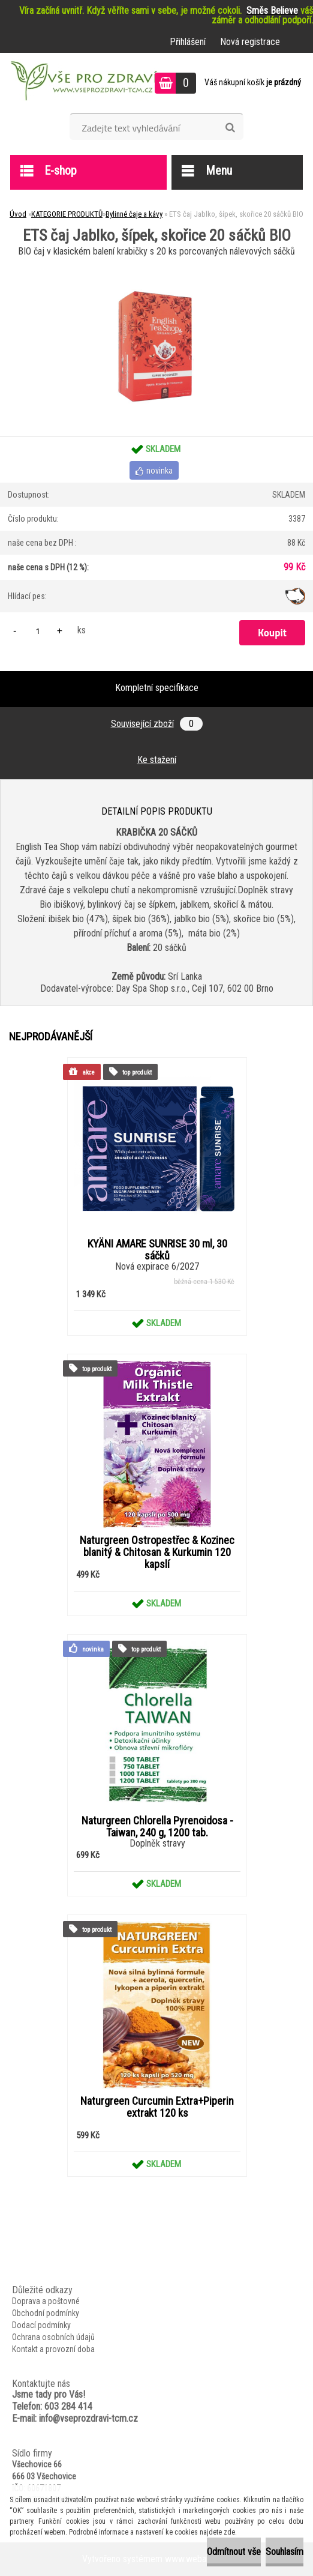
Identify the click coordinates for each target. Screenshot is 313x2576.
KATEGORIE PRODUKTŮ (67, 214)
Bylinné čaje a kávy (134, 214)
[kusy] (38, 630)
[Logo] (82, 83)
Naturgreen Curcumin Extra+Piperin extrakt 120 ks (157, 2107)
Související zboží (157, 723)
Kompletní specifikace (156, 687)
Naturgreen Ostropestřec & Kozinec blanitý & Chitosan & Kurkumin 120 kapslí (157, 1552)
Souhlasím (284, 2551)
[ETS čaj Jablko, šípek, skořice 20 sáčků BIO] (156, 264)
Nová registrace (250, 41)
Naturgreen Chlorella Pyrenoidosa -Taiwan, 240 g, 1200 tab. (157, 1827)
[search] (229, 127)
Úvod (18, 214)
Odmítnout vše (234, 2551)
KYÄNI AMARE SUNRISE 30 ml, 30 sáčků (157, 1250)
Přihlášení (188, 41)
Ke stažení (156, 759)
